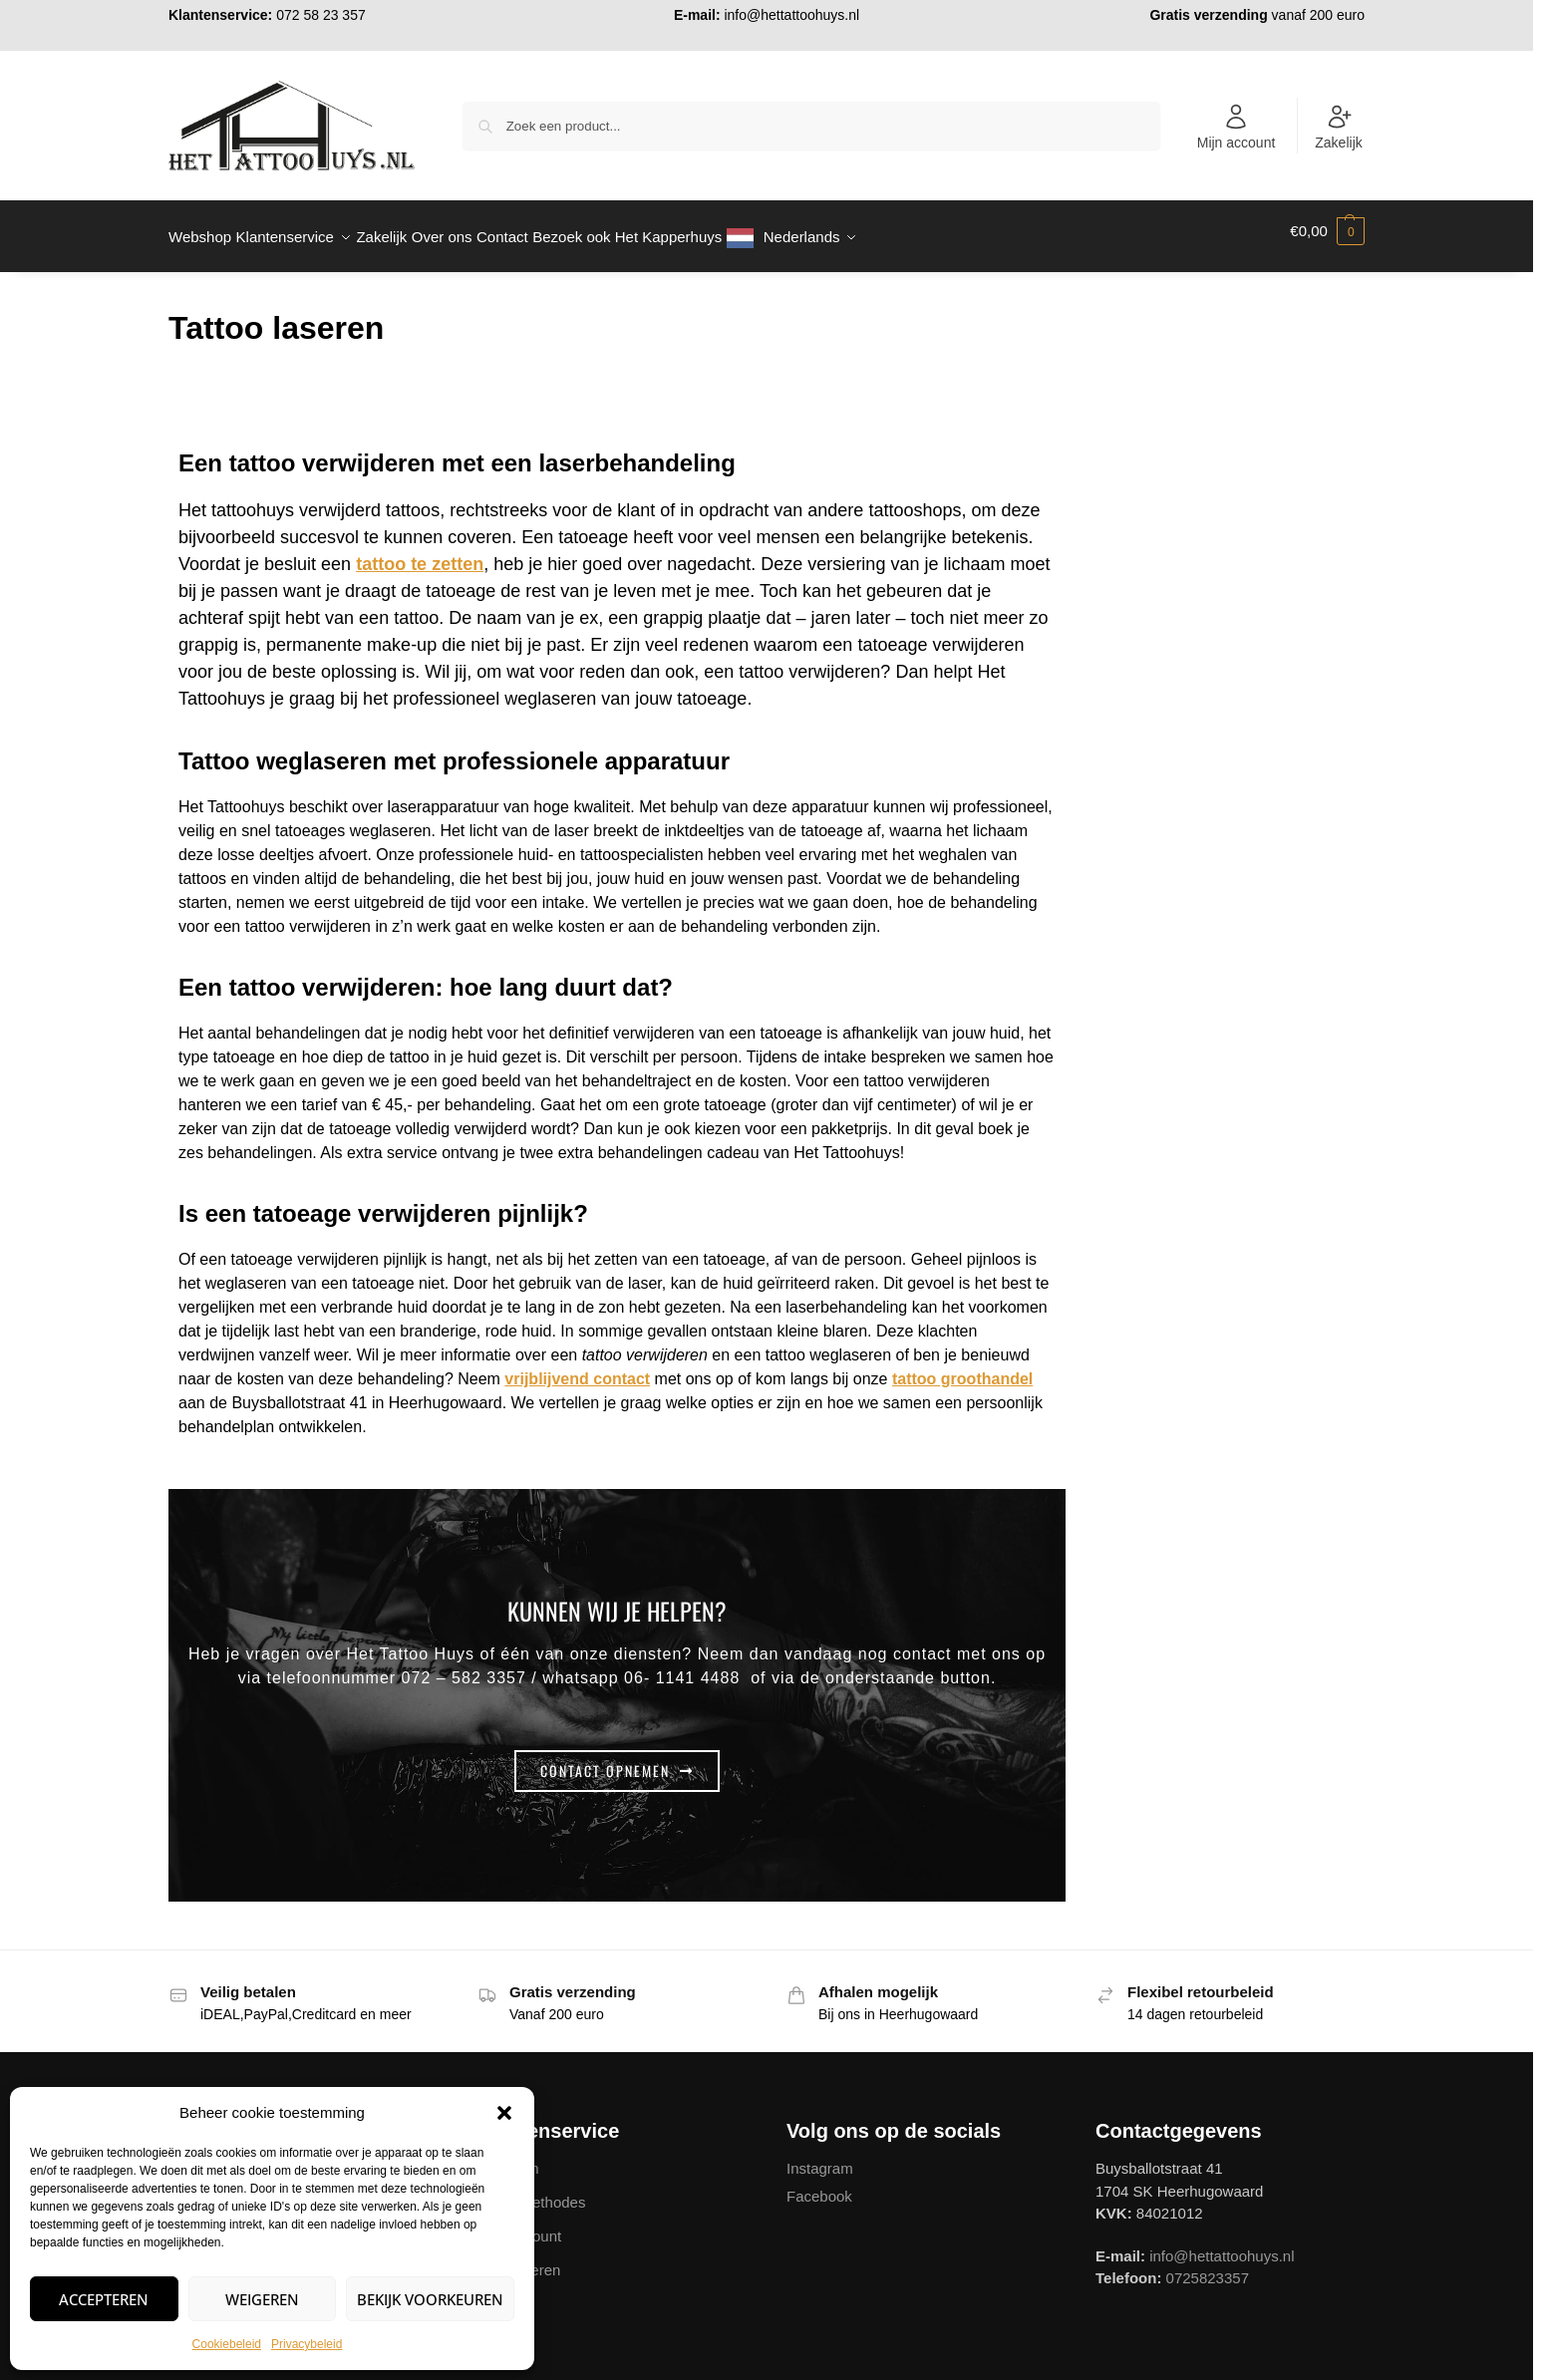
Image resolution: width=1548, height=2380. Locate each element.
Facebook (819, 2184)
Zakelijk (1338, 126)
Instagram (819, 2157)
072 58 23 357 (321, 15)
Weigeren (262, 2299)
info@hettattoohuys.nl (791, 15)
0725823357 (1207, 2266)
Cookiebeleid (226, 2344)
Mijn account (1236, 126)
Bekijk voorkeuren (430, 2299)
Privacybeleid (306, 2344)
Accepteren (104, 2299)
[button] (504, 2113)
